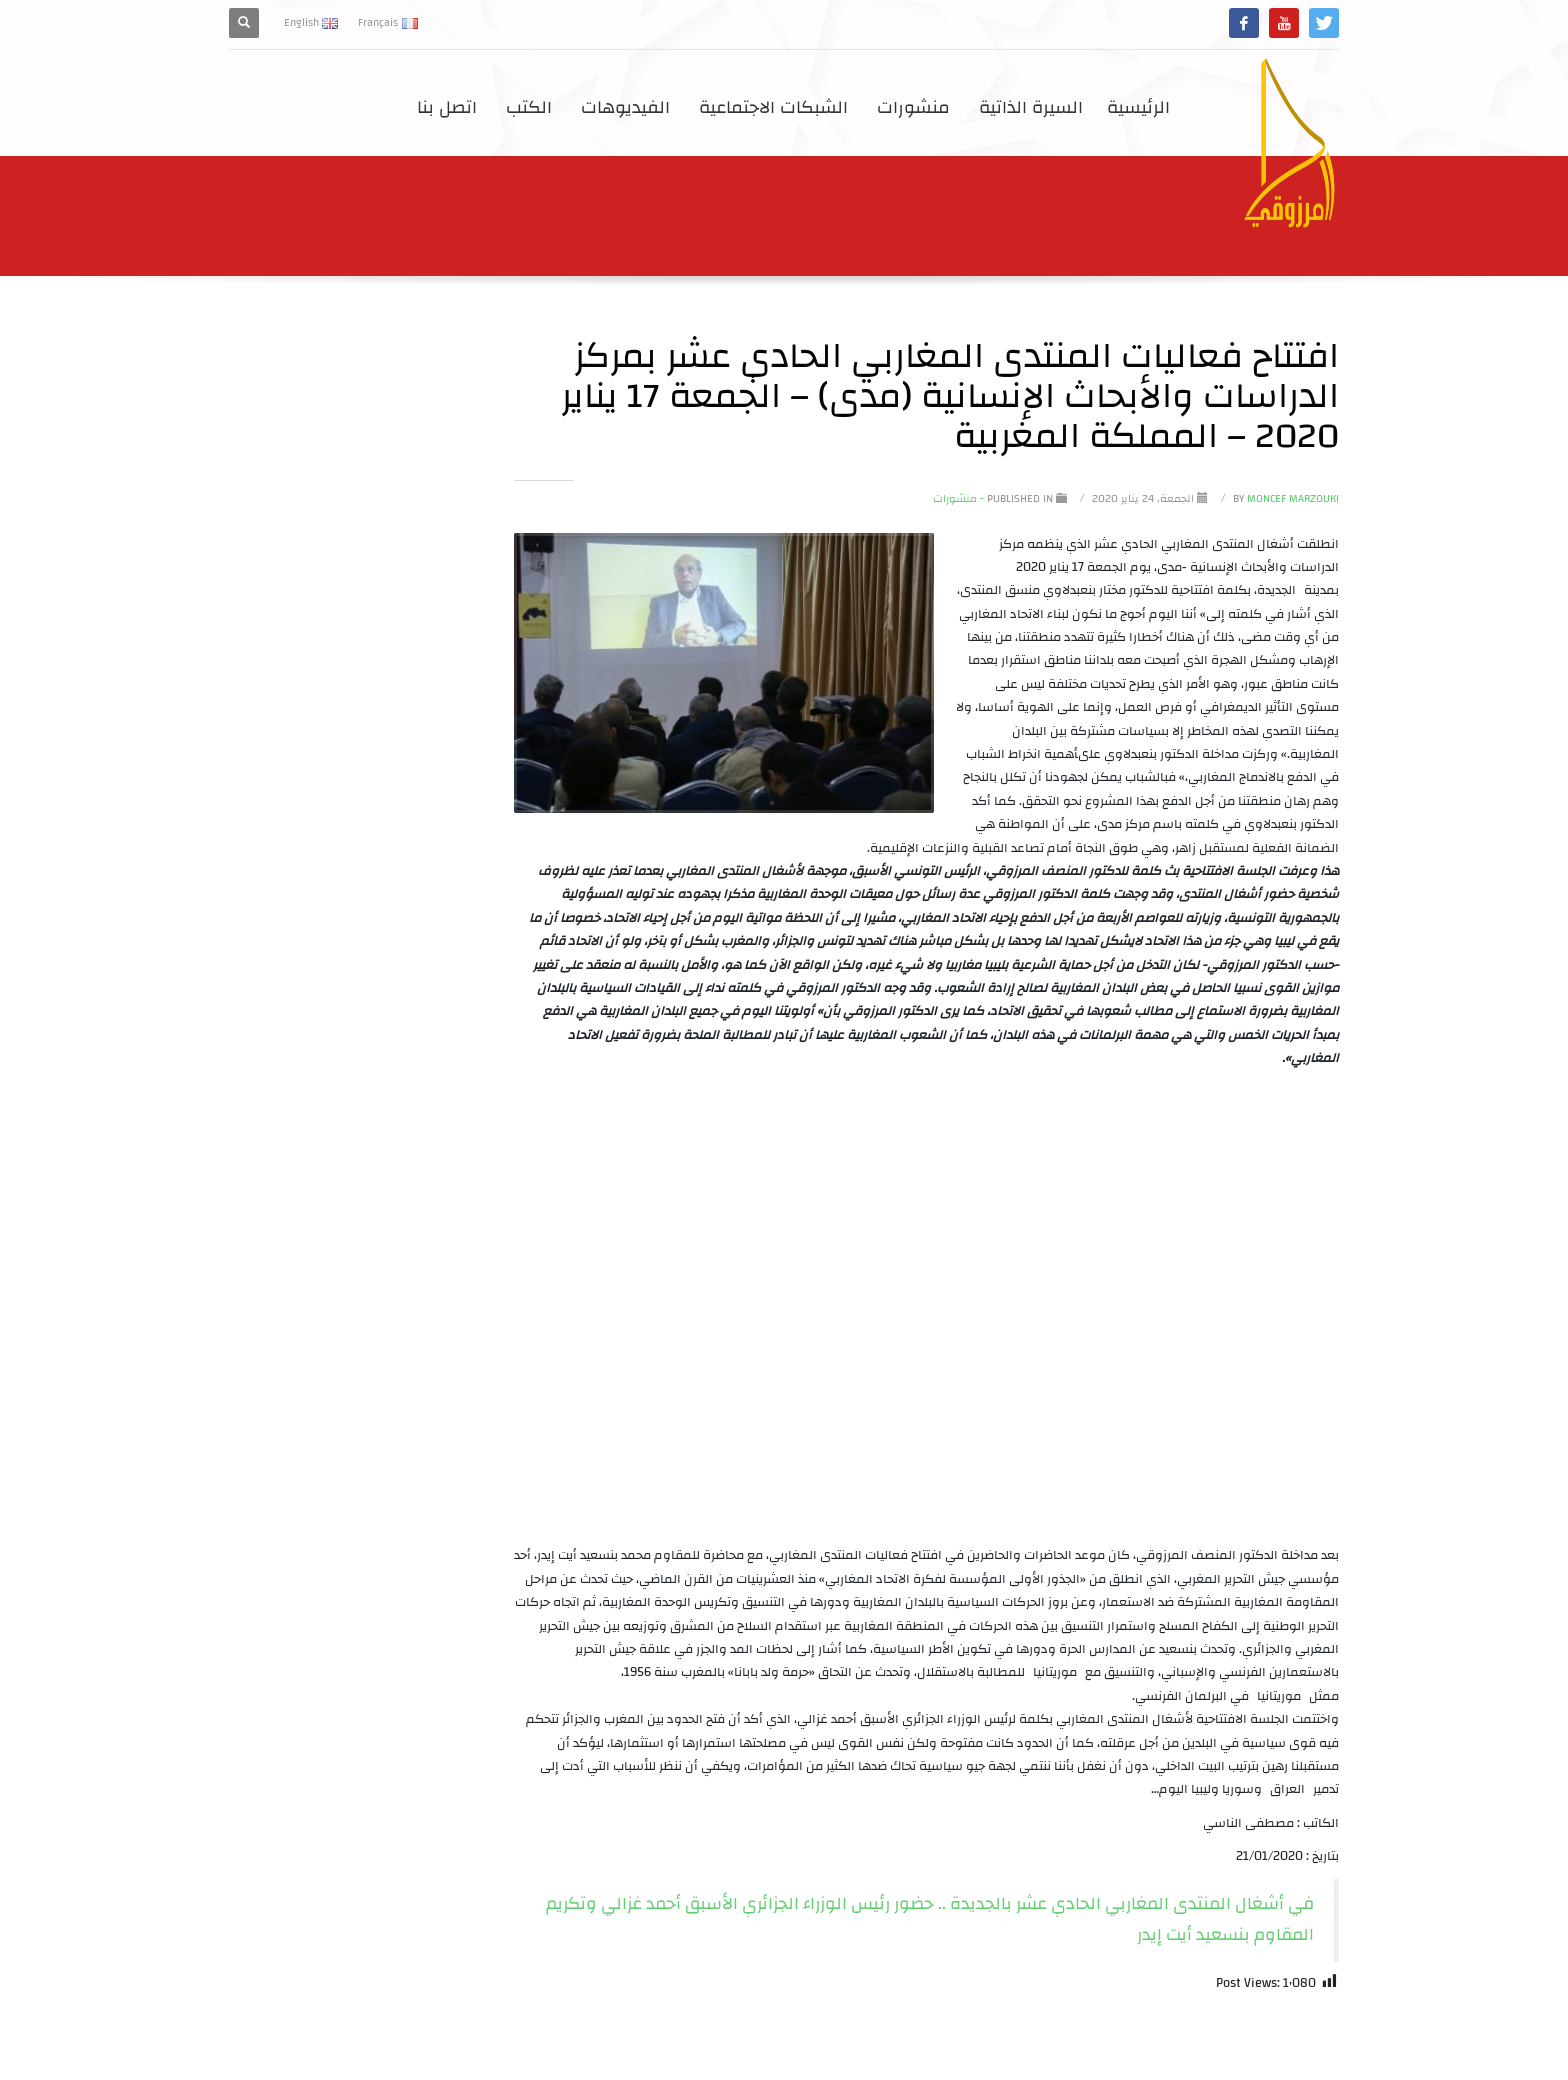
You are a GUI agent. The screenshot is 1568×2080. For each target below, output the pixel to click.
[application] (926, 1312)
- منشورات (958, 499)
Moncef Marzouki (1284, 499)
